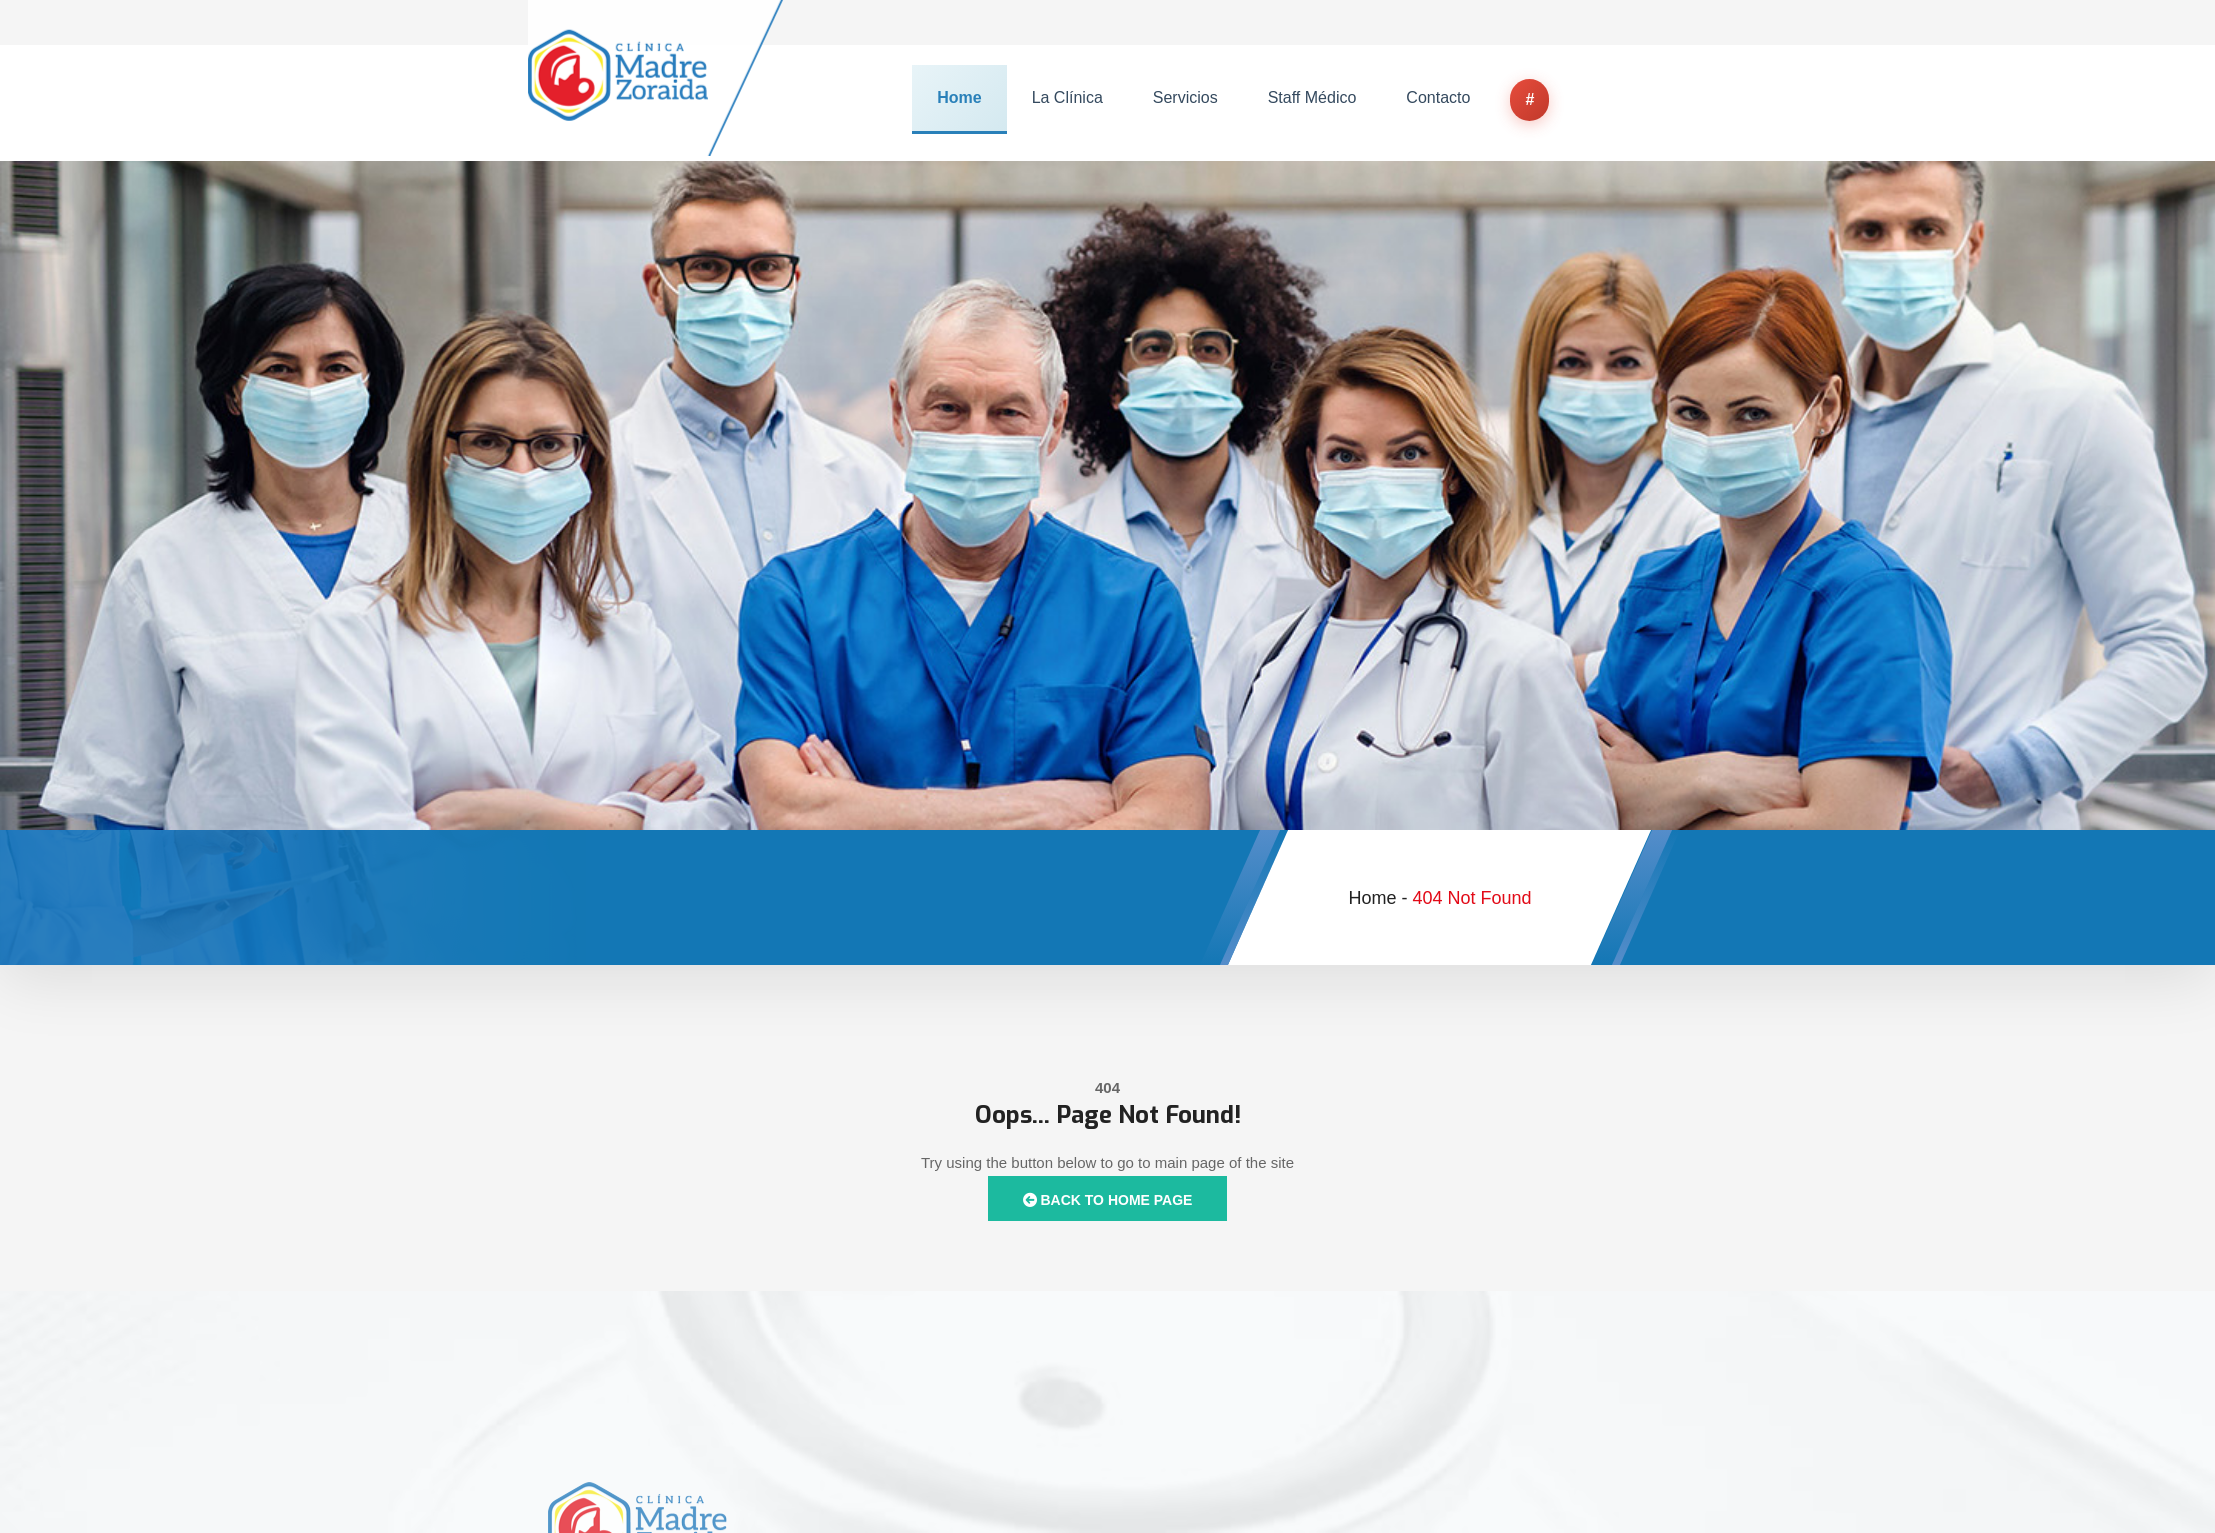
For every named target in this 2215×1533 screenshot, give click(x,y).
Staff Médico (1312, 97)
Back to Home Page (1108, 1200)
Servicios (1185, 97)
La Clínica (1067, 97)
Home (959, 97)
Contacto (1438, 97)
